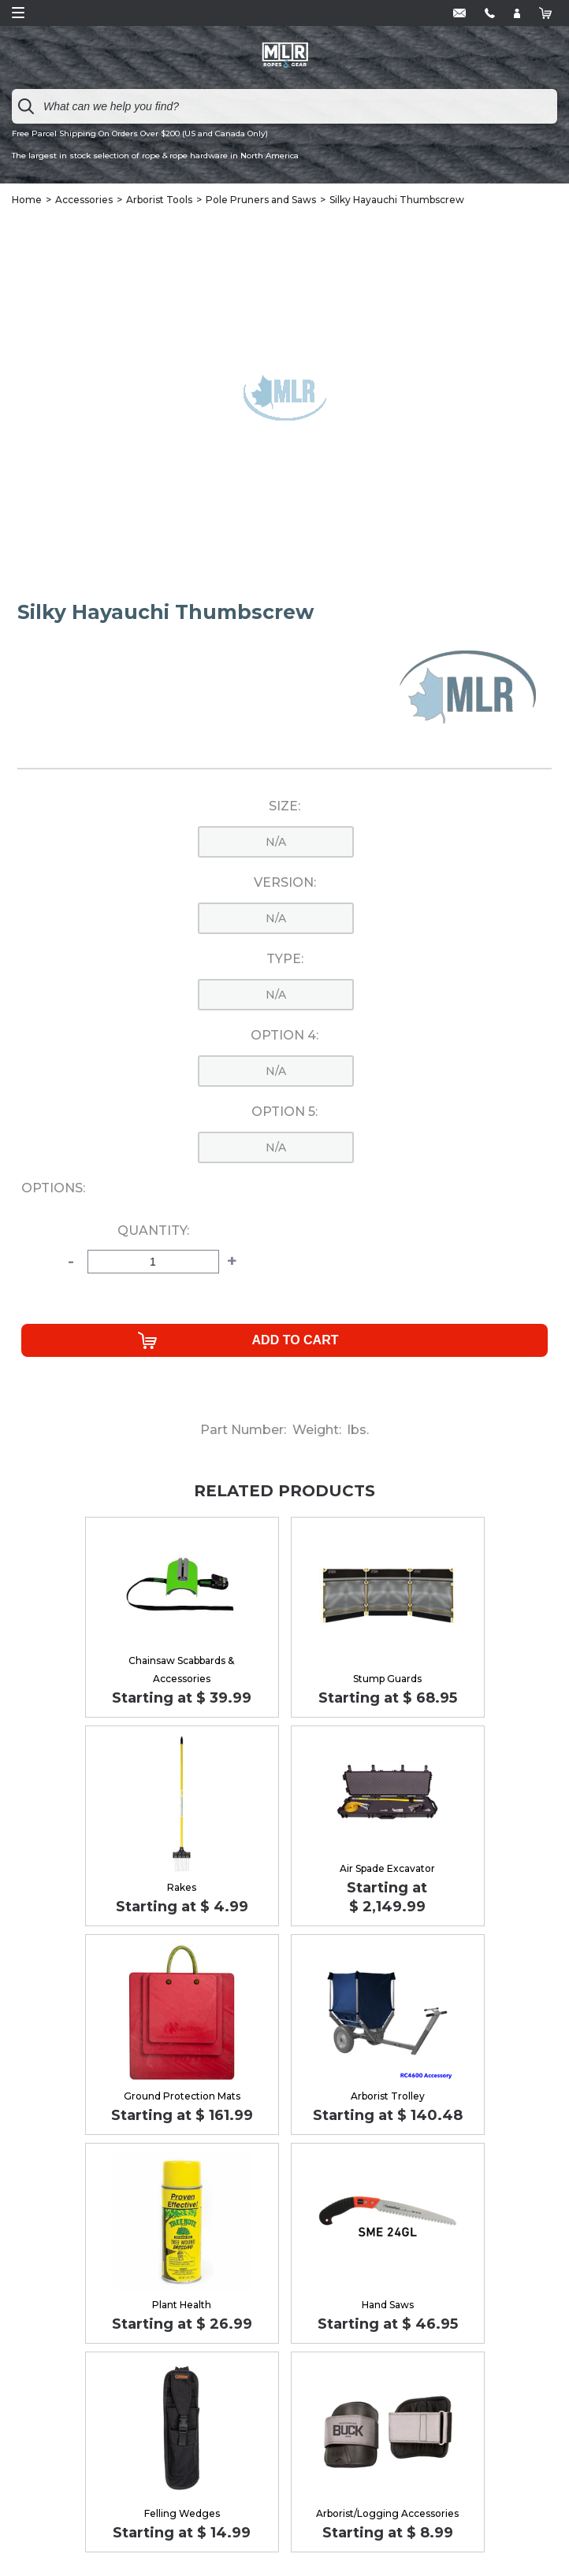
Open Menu (18, 12)
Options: (53, 1188)
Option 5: (284, 1112)
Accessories (84, 200)
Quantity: (153, 1231)
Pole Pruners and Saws (261, 200)
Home (27, 200)
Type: (284, 959)
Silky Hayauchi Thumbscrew (396, 200)
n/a (276, 842)
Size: (284, 806)
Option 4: (284, 1036)
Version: (285, 883)
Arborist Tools (159, 200)
